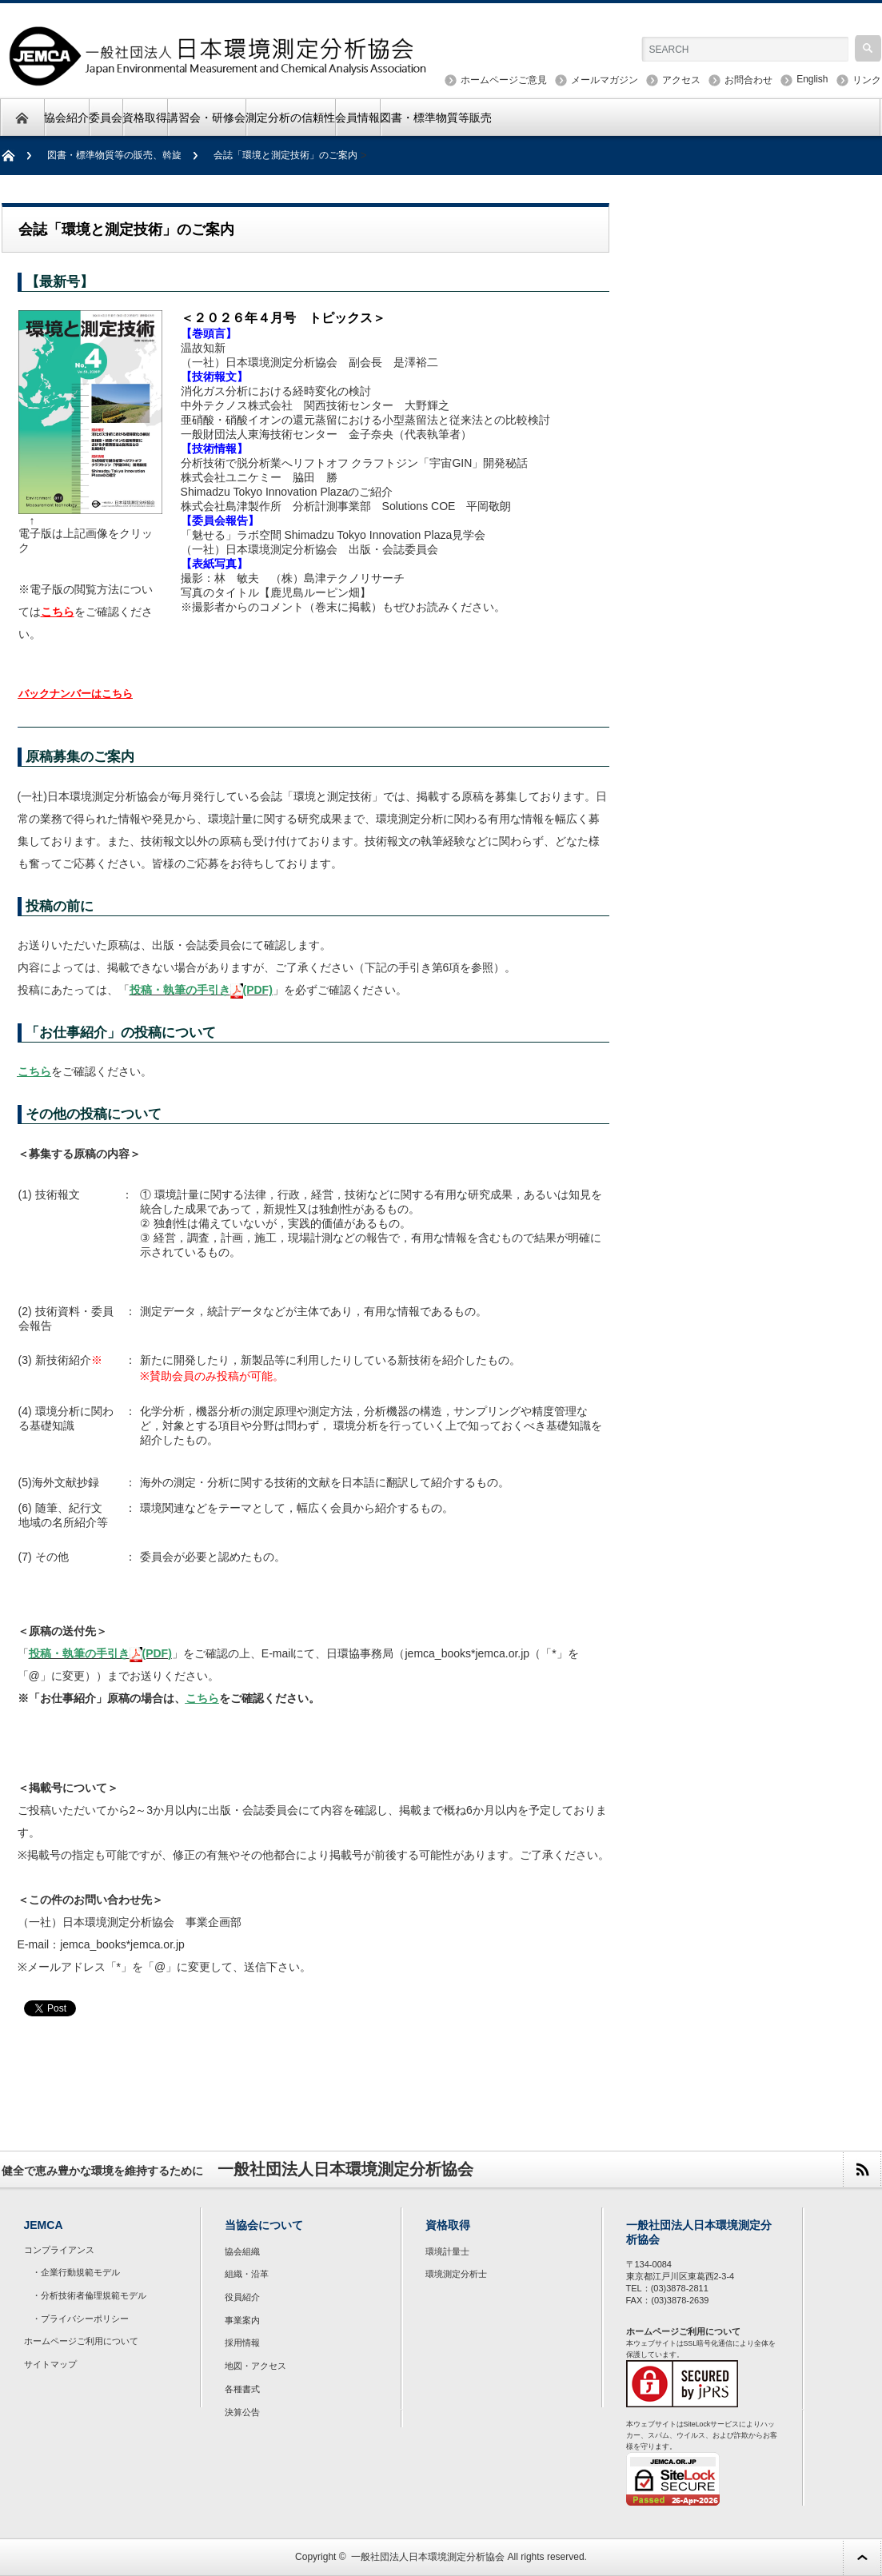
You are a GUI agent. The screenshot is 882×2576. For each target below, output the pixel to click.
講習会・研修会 (206, 117)
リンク (866, 80)
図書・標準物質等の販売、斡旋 (114, 155)
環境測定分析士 (456, 2274)
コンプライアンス (59, 2250)
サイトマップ (50, 2364)
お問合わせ (748, 80)
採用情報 (242, 2342)
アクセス (681, 80)
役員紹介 (242, 2297)
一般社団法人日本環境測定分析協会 (428, 2556)
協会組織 (242, 2251)
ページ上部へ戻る (862, 2557)
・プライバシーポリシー (80, 2318)
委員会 (105, 117)
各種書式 (242, 2389)
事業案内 (242, 2320)
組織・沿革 (247, 2274)
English (812, 79)
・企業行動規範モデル (76, 2272)
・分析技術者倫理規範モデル (89, 2295)
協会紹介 (66, 117)
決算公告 (242, 2412)
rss (861, 2169)
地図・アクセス (255, 2366)
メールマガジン (604, 80)
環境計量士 (447, 2251)
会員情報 (357, 117)
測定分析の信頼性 (290, 117)
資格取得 (144, 117)
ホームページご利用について (81, 2341)
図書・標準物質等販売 (436, 117)
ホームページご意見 (504, 80)
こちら (57, 611)
